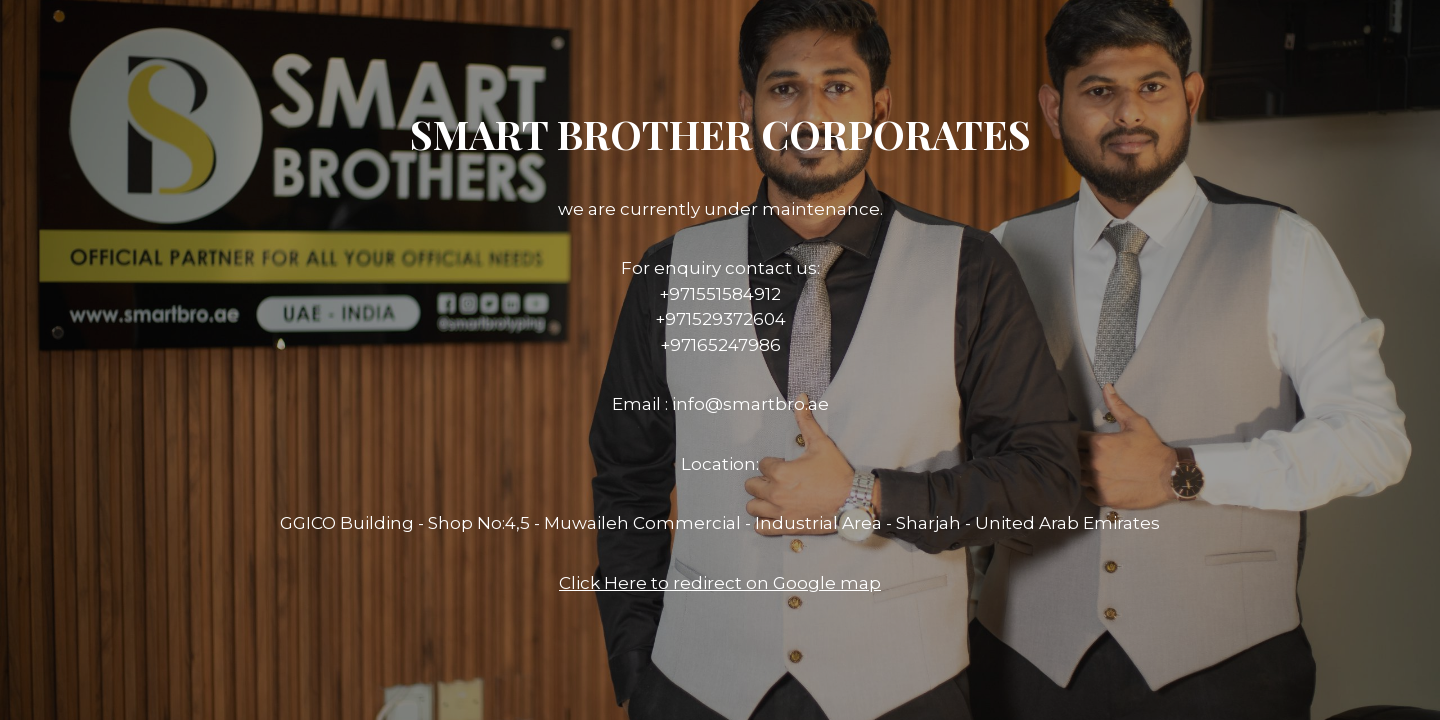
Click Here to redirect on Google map (720, 583)
